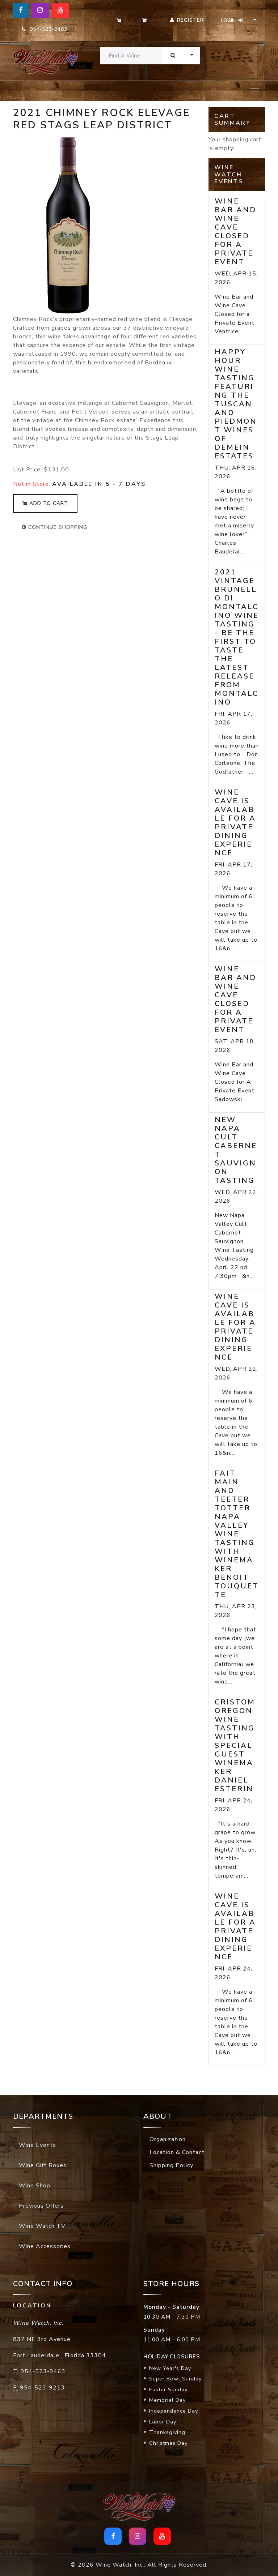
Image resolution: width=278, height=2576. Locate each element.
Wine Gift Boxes (43, 2165)
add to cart (45, 503)
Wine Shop (34, 2186)
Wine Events (37, 2145)
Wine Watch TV (42, 2226)
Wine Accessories (45, 2246)
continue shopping (54, 527)
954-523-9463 (44, 29)
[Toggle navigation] (255, 91)
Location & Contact (177, 2152)
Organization (167, 2139)
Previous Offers (41, 2206)
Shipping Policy (171, 2165)
